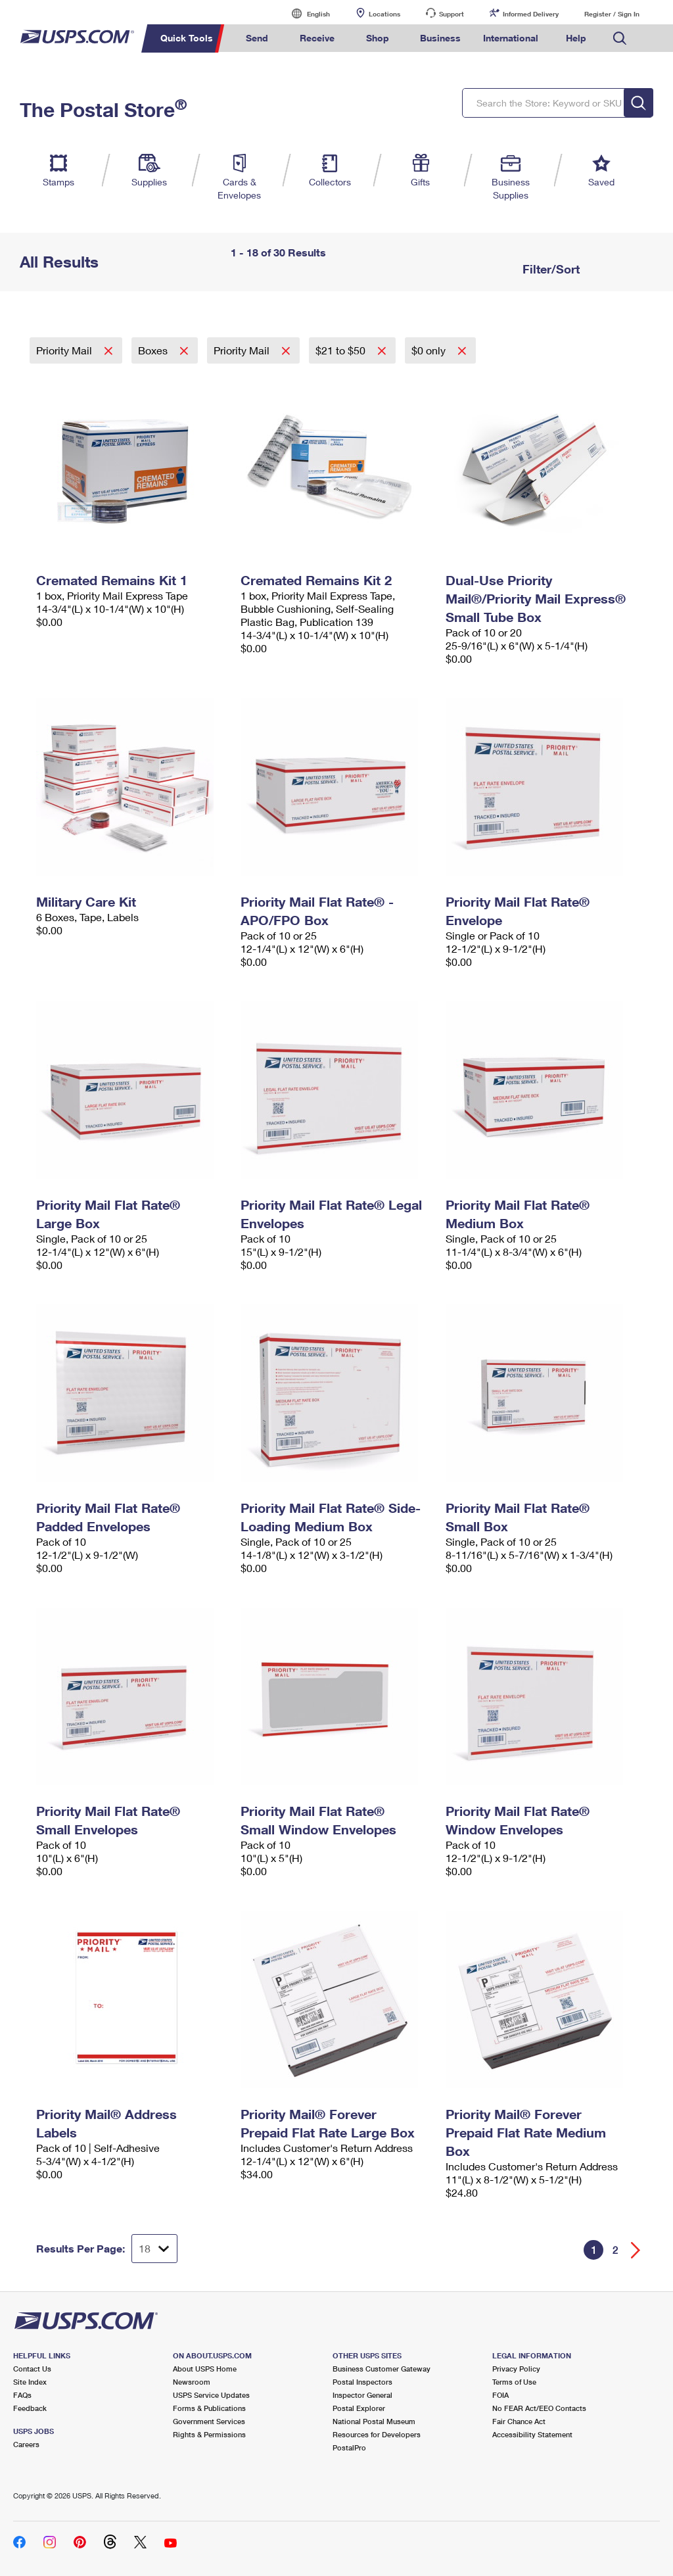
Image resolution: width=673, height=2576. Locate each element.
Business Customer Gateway (381, 2368)
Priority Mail (65, 350)
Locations (384, 14)
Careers (26, 2444)
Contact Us (32, 2368)
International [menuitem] (510, 37)
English (305, 13)
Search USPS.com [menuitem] (619, 38)
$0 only (429, 350)
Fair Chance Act (518, 2421)
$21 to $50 (341, 350)
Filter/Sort (549, 269)
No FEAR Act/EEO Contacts (539, 2408)
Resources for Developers (377, 2434)
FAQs (22, 2395)
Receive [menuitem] (317, 37)
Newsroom (191, 2381)
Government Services (209, 2421)
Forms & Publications (209, 2408)
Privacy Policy (516, 2368)
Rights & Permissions (209, 2434)
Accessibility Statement (532, 2434)
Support (451, 14)
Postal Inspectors (362, 2381)
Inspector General (362, 2395)
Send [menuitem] (257, 37)
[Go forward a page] (636, 2250)
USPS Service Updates (211, 2395)
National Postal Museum (374, 2421)
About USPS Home (205, 2368)
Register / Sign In (611, 14)
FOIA (500, 2395)
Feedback (30, 2408)
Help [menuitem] (576, 37)
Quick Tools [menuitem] (186, 37)
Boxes (154, 350)
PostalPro (349, 2447)
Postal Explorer (359, 2408)
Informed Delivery (531, 14)
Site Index (30, 2381)
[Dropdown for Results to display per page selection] (154, 2248)
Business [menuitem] (440, 37)
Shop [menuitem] (377, 37)
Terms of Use (514, 2381)
